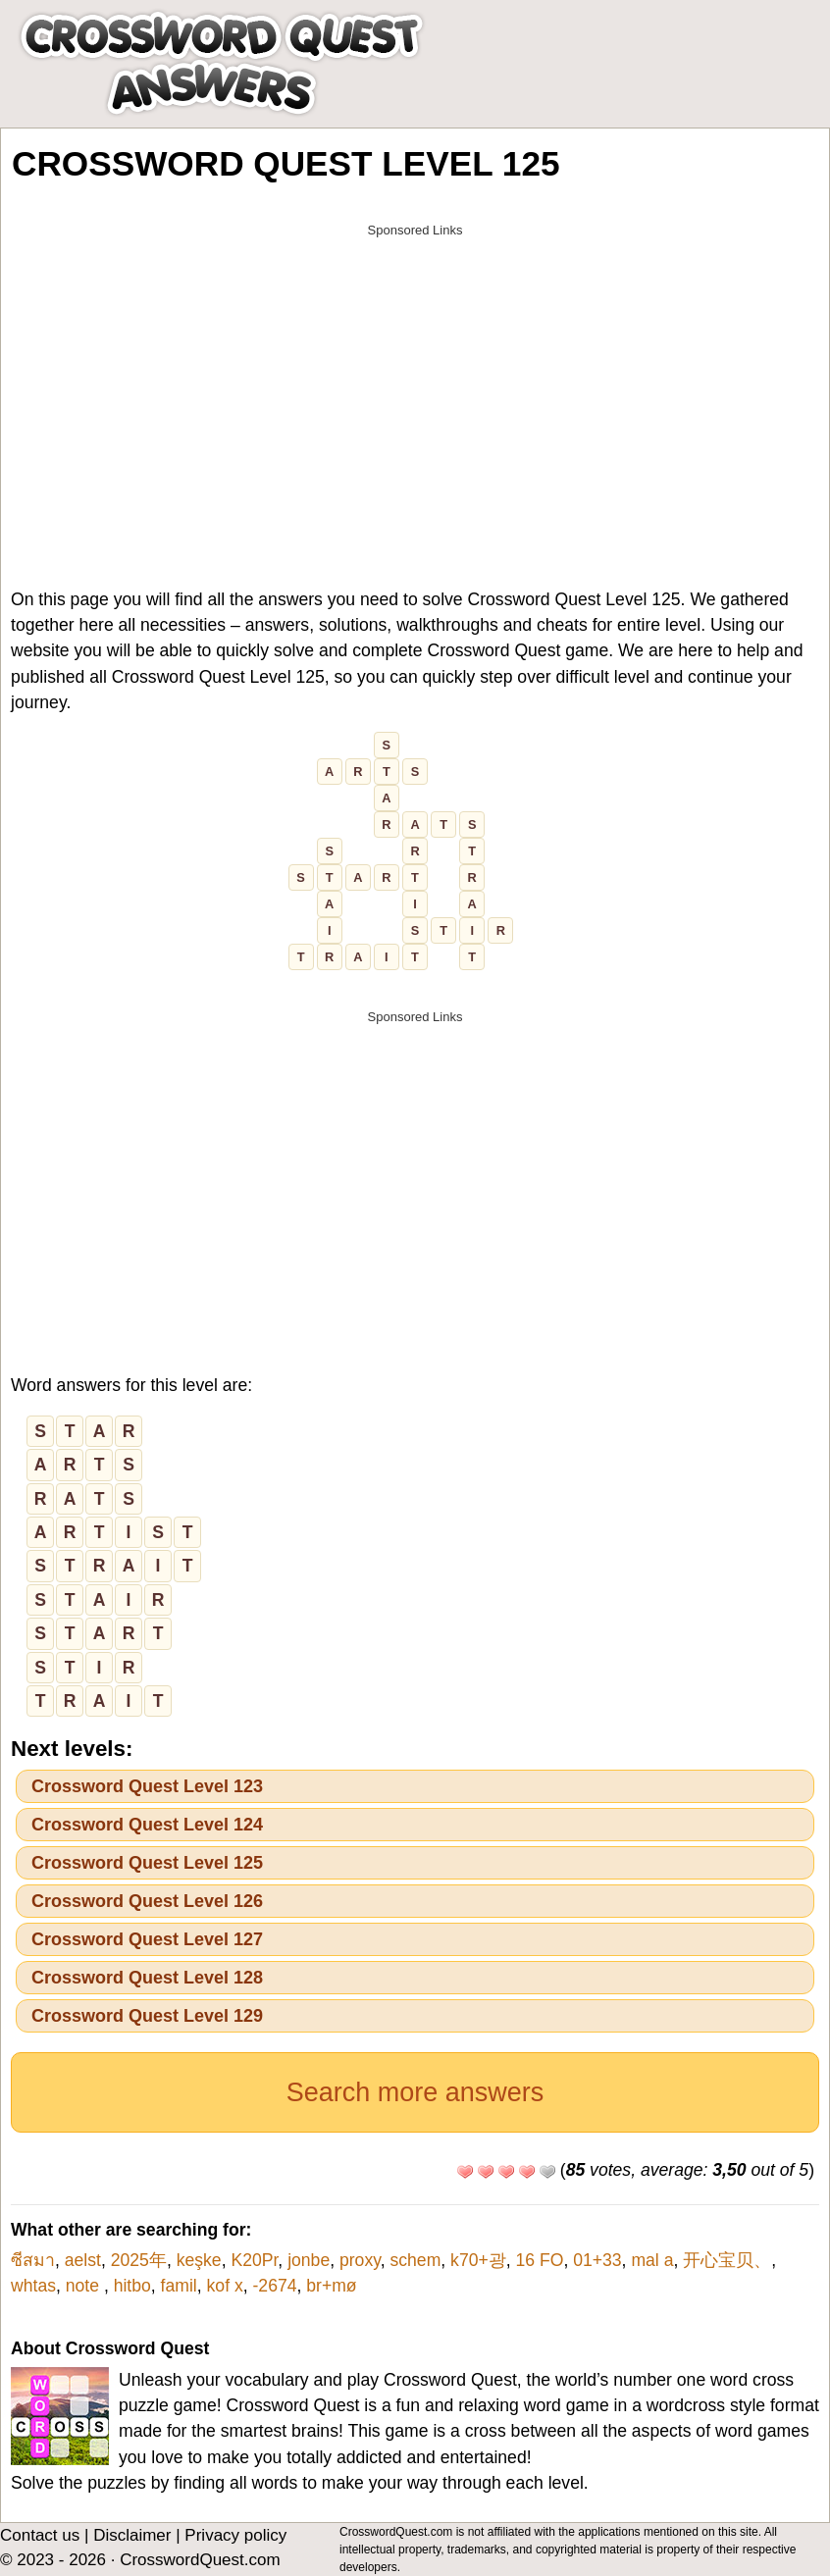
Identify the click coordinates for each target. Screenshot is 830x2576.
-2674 (274, 2285)
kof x (225, 2285)
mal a (652, 2260)
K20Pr (254, 2260)
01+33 (597, 2260)
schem (415, 2260)
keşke (199, 2260)
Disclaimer (132, 2535)
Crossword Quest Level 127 (147, 1939)
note (85, 2285)
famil (179, 2285)
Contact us (39, 2535)
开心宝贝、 (727, 2260)
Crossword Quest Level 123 (147, 1786)
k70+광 (478, 2260)
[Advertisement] (415, 384)
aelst (83, 2260)
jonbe (308, 2260)
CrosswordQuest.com (200, 2559)
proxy (360, 2260)
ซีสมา (33, 2260)
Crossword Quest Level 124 (147, 1824)
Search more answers (415, 2092)
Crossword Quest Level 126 (147, 1901)
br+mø (331, 2285)
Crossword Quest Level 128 (147, 1977)
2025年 (139, 2260)
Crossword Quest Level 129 (147, 2016)
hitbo (132, 2285)
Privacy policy (235, 2535)
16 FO (540, 2260)
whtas (33, 2285)
